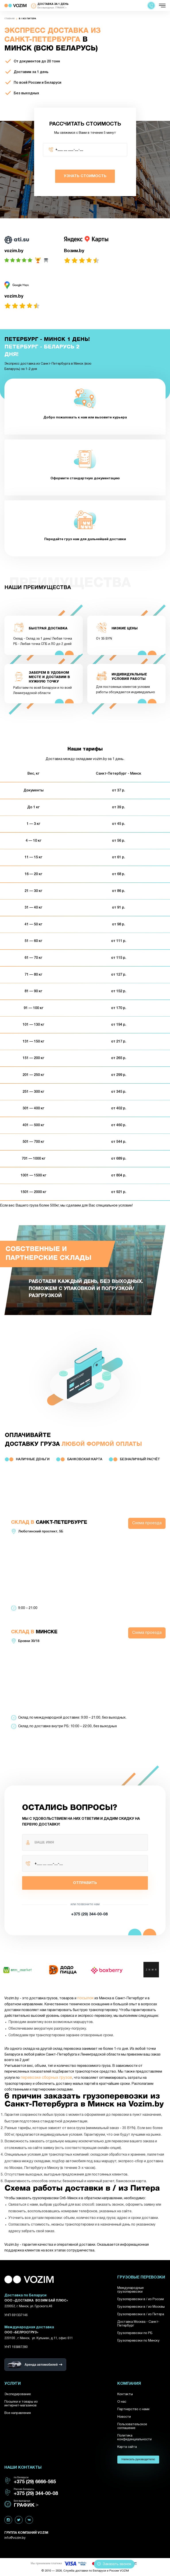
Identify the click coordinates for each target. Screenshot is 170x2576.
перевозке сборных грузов (46, 2078)
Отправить (85, 1883)
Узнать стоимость (85, 176)
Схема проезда (147, 1523)
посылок (85, 1998)
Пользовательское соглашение (132, 2426)
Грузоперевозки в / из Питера (140, 2314)
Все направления (17, 2413)
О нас (121, 2401)
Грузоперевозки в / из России (140, 2299)
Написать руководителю (138, 2459)
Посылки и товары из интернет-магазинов (21, 2403)
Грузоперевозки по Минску (138, 2340)
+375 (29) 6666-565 (35, 2482)
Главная (9, 19)
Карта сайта (127, 2446)
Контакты (125, 2394)
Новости (124, 2416)
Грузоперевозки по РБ (135, 2333)
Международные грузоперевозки (130, 2289)
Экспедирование (17, 2394)
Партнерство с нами (133, 2409)
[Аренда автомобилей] (35, 2364)
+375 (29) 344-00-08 (89, 1914)
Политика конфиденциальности (134, 2437)
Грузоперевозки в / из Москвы (141, 2306)
